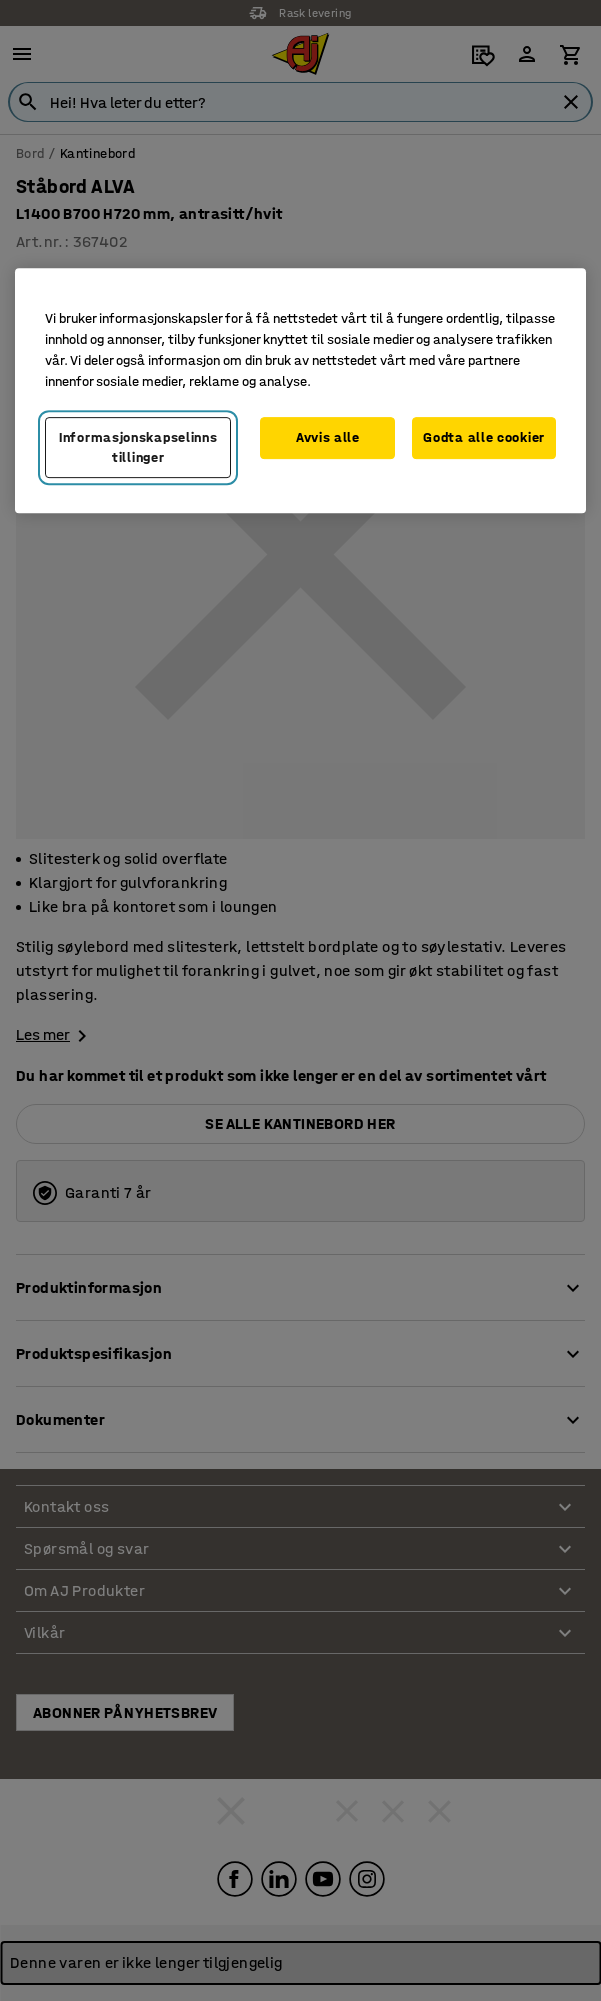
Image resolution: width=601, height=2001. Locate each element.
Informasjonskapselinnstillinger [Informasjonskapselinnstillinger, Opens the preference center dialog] (138, 447)
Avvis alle (328, 437)
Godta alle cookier (484, 437)
